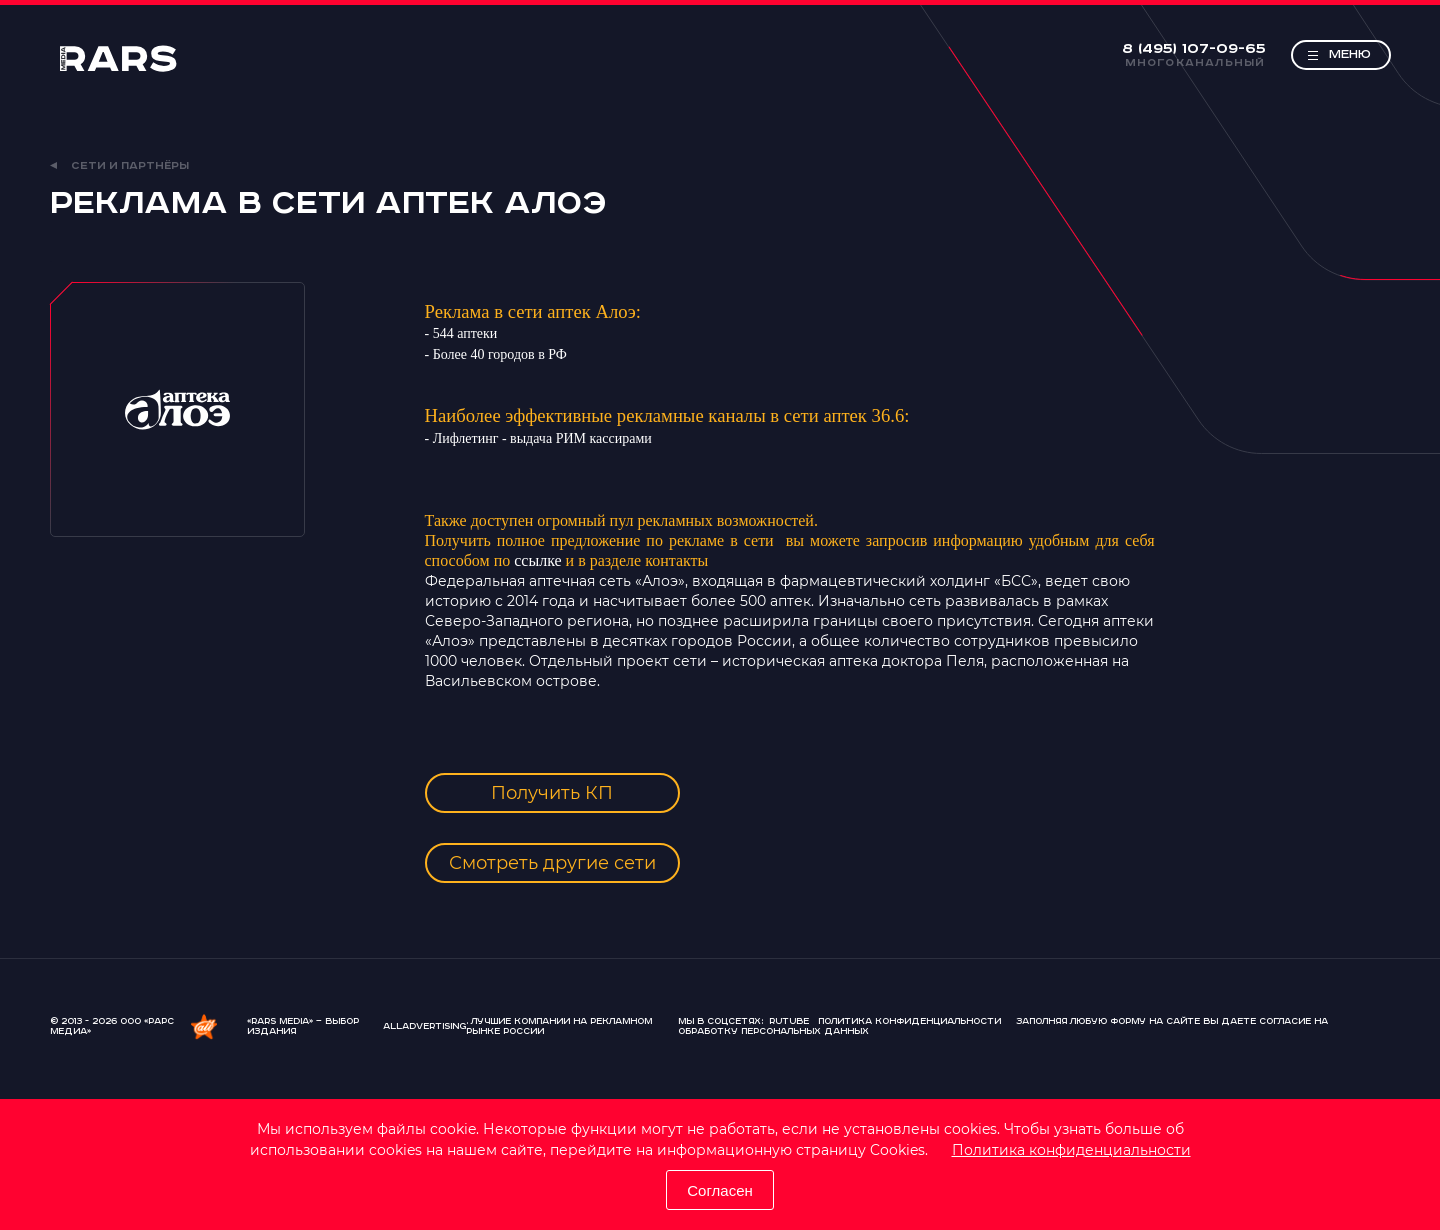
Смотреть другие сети (552, 863)
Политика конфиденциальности (1071, 1150)
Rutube (789, 1021)
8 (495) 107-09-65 (1194, 49)
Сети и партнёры (119, 166)
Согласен (720, 1190)
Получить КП (552, 793)
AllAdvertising (424, 1027)
